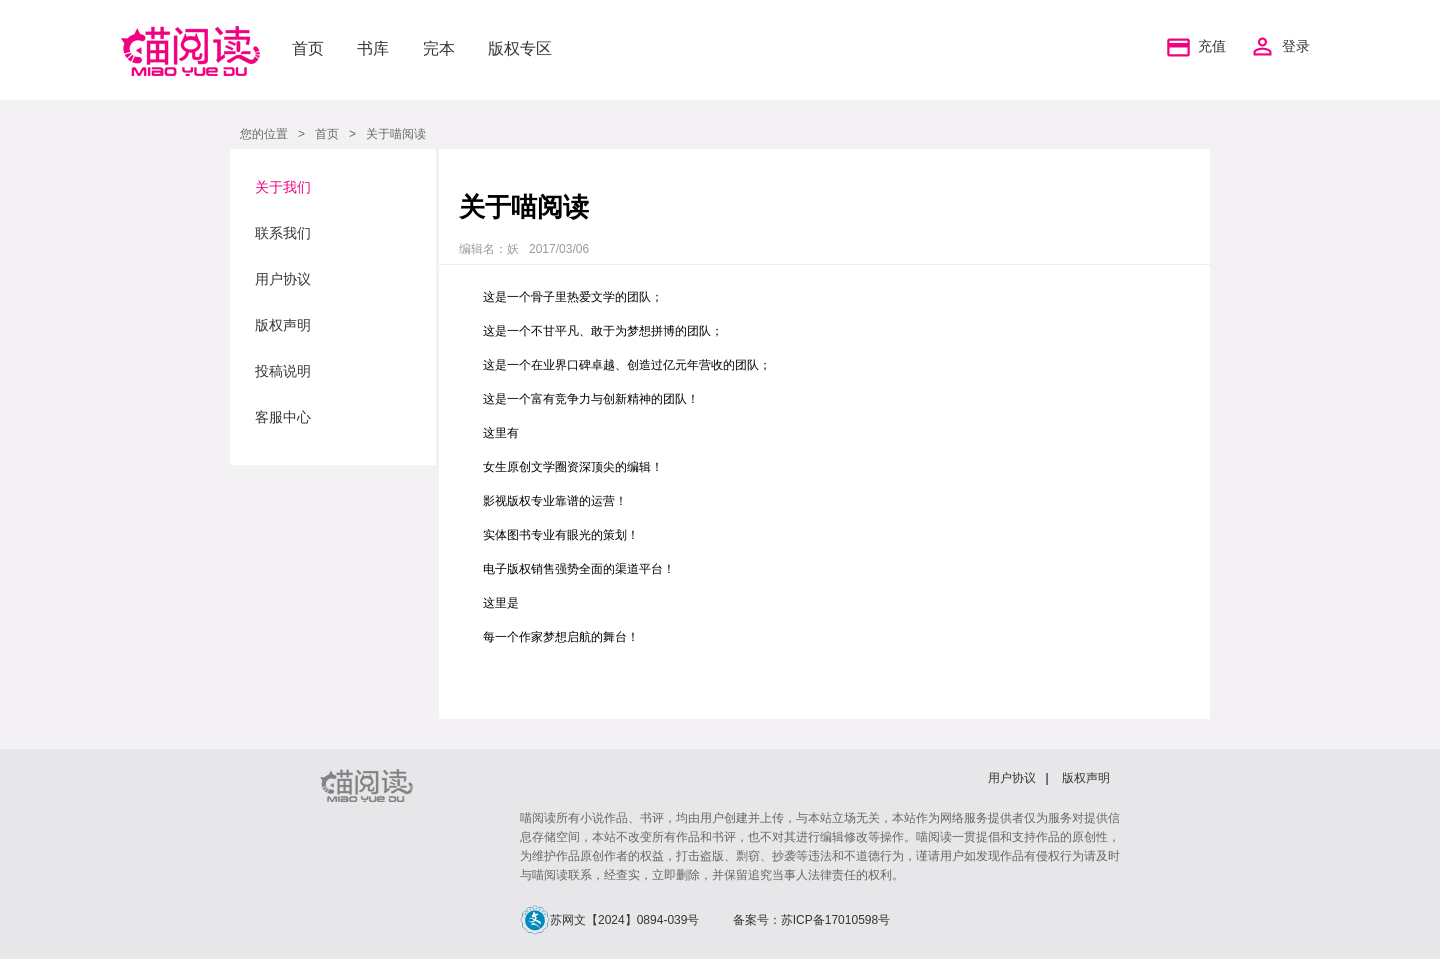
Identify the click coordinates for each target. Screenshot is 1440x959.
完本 (439, 48)
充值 (1194, 47)
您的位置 (264, 134)
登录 (1296, 46)
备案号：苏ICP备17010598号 (811, 920)
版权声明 (283, 325)
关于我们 (283, 187)
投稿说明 (283, 371)
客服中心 (283, 417)
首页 (308, 48)
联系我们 (283, 233)
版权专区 (520, 48)
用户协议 (283, 279)
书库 (373, 48)
